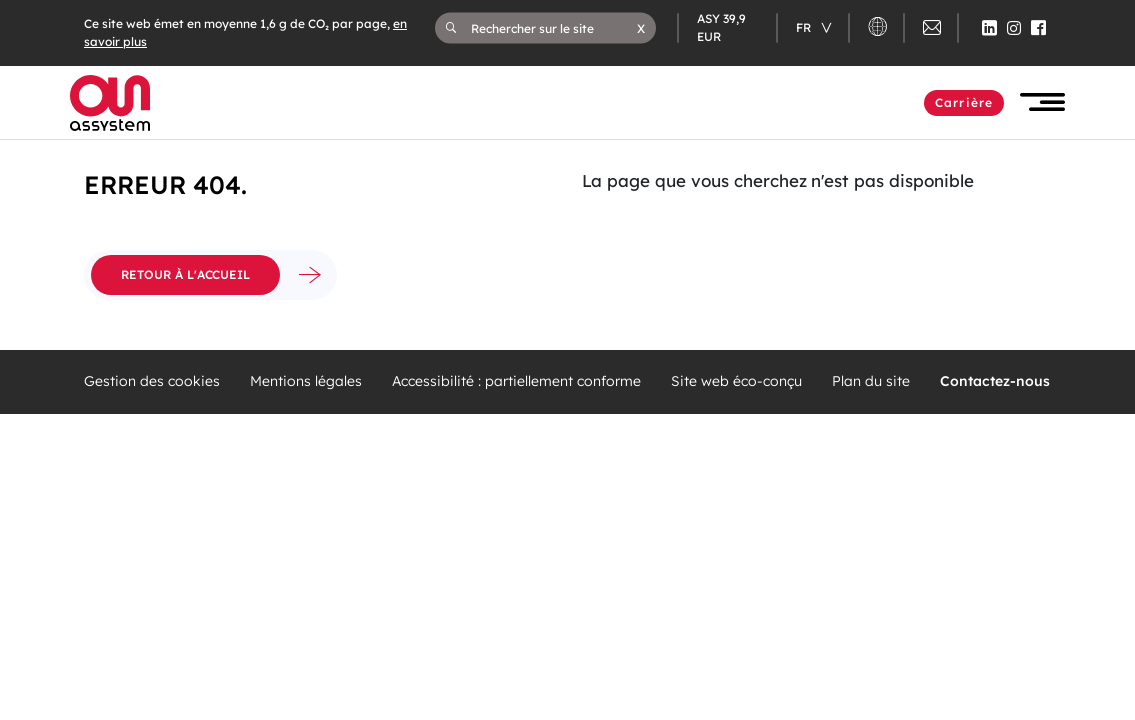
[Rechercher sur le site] (554, 28)
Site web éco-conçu (736, 381)
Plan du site (871, 381)
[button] (641, 28)
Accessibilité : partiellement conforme (516, 381)
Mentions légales (306, 381)
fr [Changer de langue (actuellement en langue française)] (805, 27)
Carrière (964, 102)
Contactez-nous (995, 381)
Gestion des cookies (152, 381)
